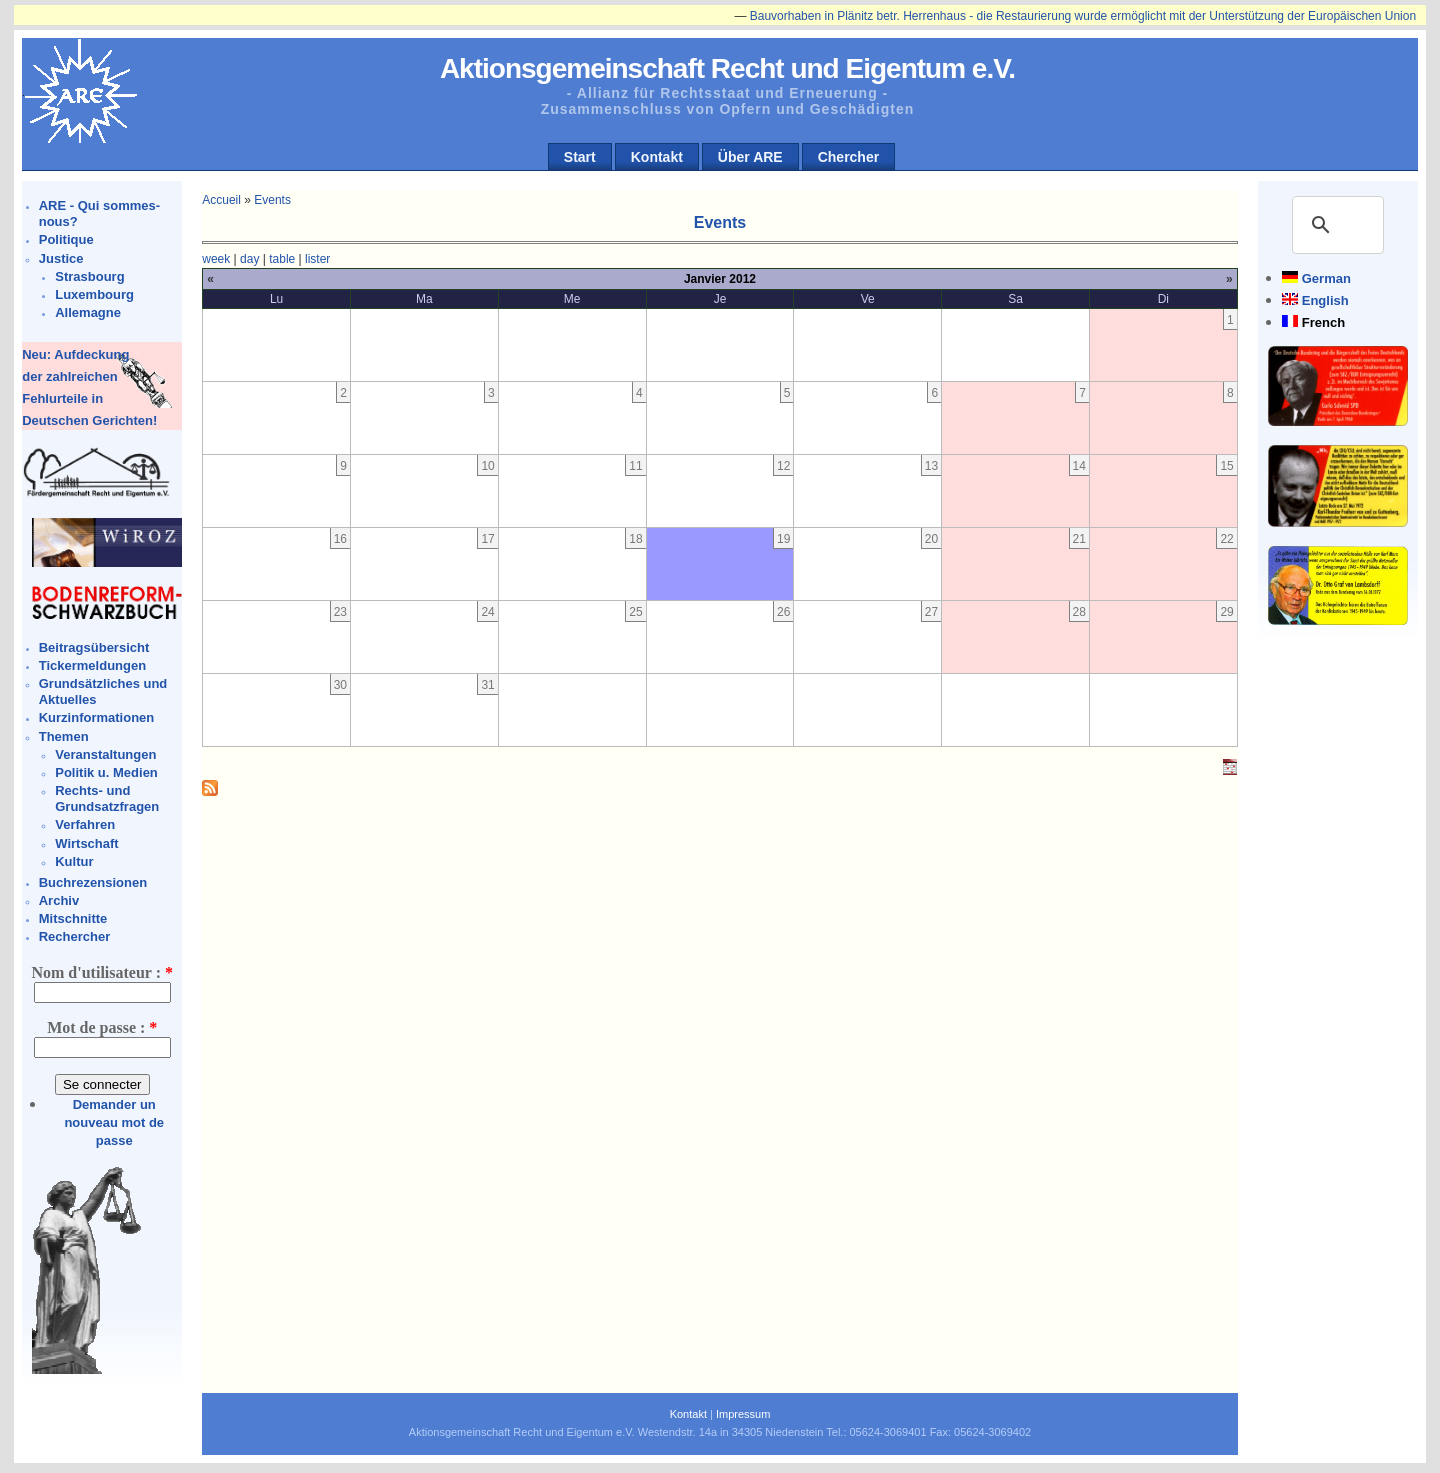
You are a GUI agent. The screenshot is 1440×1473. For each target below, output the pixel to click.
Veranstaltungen (105, 754)
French (1323, 322)
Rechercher (75, 936)
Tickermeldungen (92, 665)
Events (272, 200)
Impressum (743, 1414)
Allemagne (88, 312)
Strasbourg (89, 276)
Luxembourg (94, 294)
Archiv (59, 900)
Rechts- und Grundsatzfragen (107, 798)
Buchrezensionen (93, 882)
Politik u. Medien (106, 772)
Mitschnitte (73, 918)
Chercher (848, 157)
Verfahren (85, 824)
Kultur (74, 861)
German (1326, 278)
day (249, 259)
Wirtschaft (86, 843)
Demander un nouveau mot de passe (114, 1122)
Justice (61, 258)
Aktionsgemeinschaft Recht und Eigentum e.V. (727, 68)
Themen (64, 736)
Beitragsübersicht (94, 647)
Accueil (221, 200)
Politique (66, 239)
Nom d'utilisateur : (101, 972)
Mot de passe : (102, 1027)
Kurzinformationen (97, 717)
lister (317, 259)
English (1325, 300)
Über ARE (750, 157)
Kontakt (657, 157)
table (282, 259)
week (216, 259)
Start (580, 157)
